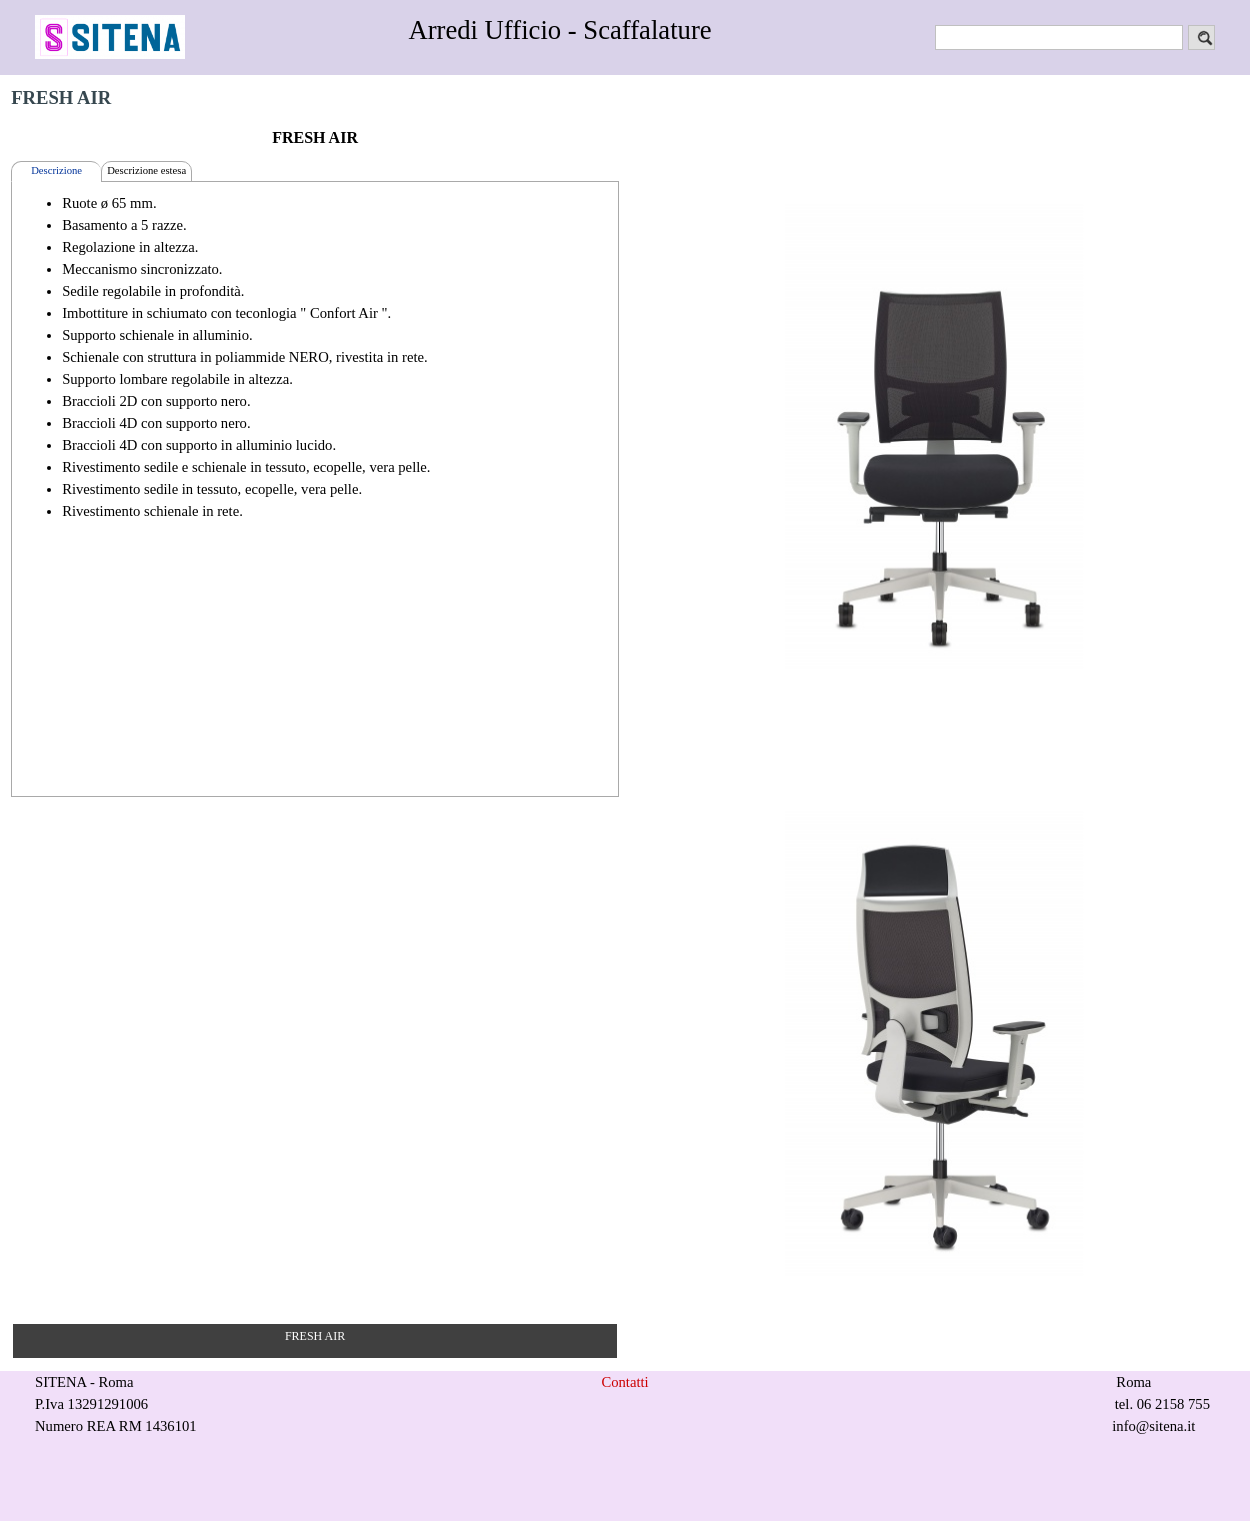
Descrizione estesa (146, 170)
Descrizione (56, 170)
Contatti (624, 1382)
